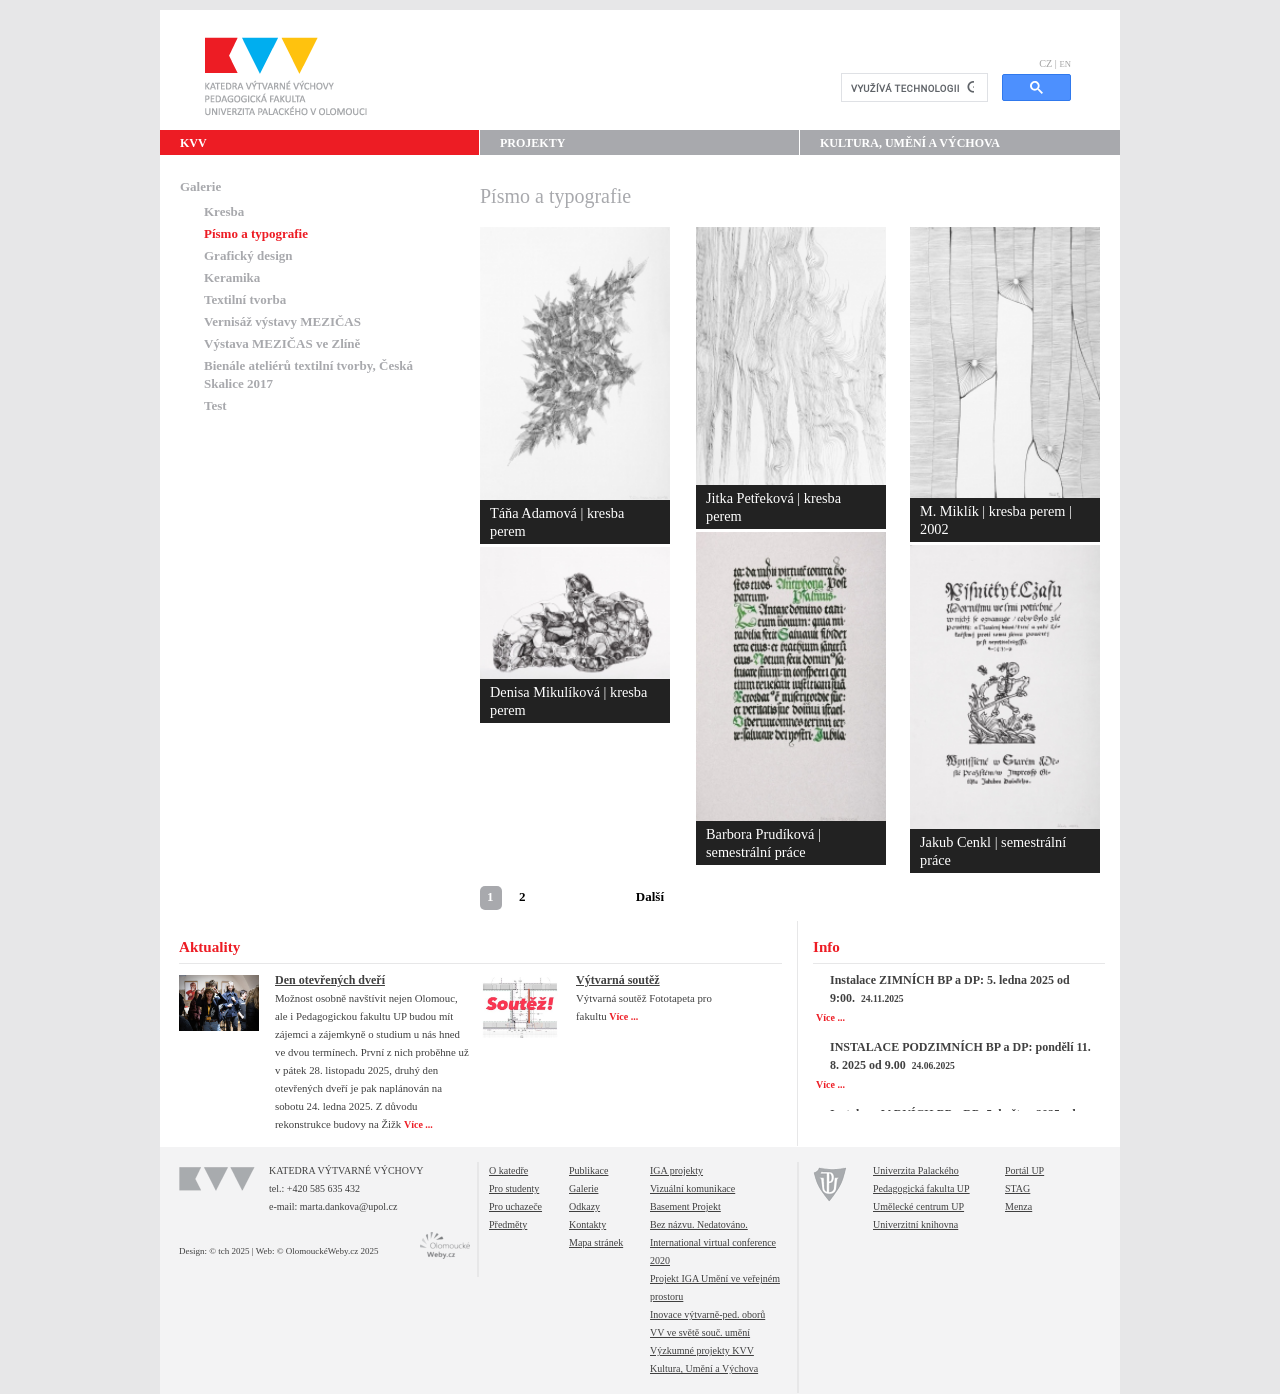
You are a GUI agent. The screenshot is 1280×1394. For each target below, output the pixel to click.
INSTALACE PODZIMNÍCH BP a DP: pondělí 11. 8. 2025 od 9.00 (960, 1056)
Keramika (232, 277)
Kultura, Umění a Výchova (910, 143)
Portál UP (1024, 1170)
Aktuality (209, 947)
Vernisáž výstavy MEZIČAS (282, 321)
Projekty (532, 143)
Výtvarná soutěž (618, 980)
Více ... (419, 1124)
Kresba (224, 211)
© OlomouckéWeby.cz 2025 (328, 1251)
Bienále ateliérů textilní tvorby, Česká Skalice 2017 (308, 374)
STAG (1017, 1188)
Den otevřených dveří (330, 980)
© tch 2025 (229, 1251)
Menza (1018, 1206)
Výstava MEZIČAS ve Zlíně (282, 343)
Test (215, 405)
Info (826, 947)
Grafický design (248, 255)
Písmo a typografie (256, 233)
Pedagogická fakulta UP (921, 1188)
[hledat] (912, 88)
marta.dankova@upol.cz (349, 1206)
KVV (193, 143)
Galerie (200, 186)
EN (1065, 64)
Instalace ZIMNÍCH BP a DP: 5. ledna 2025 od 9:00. (950, 989)
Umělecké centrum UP (918, 1206)
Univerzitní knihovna (915, 1224)
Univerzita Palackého (916, 1170)
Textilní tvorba (245, 299)
